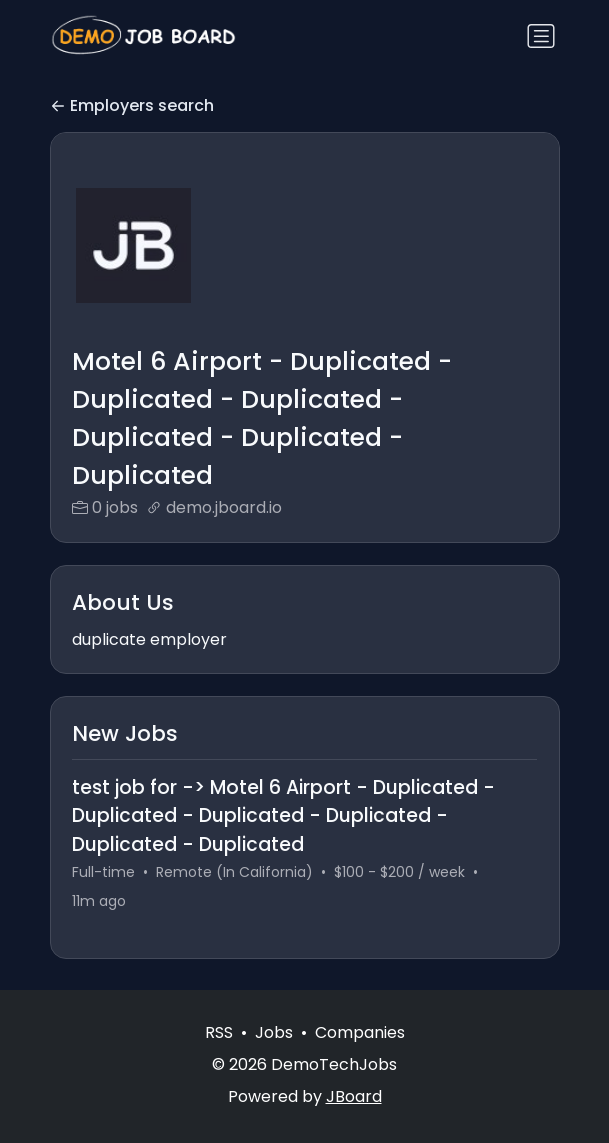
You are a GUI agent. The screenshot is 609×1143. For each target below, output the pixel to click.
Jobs (274, 1032)
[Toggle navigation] (541, 36)
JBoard (354, 1096)
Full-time (103, 872)
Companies (360, 1032)
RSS (219, 1032)
